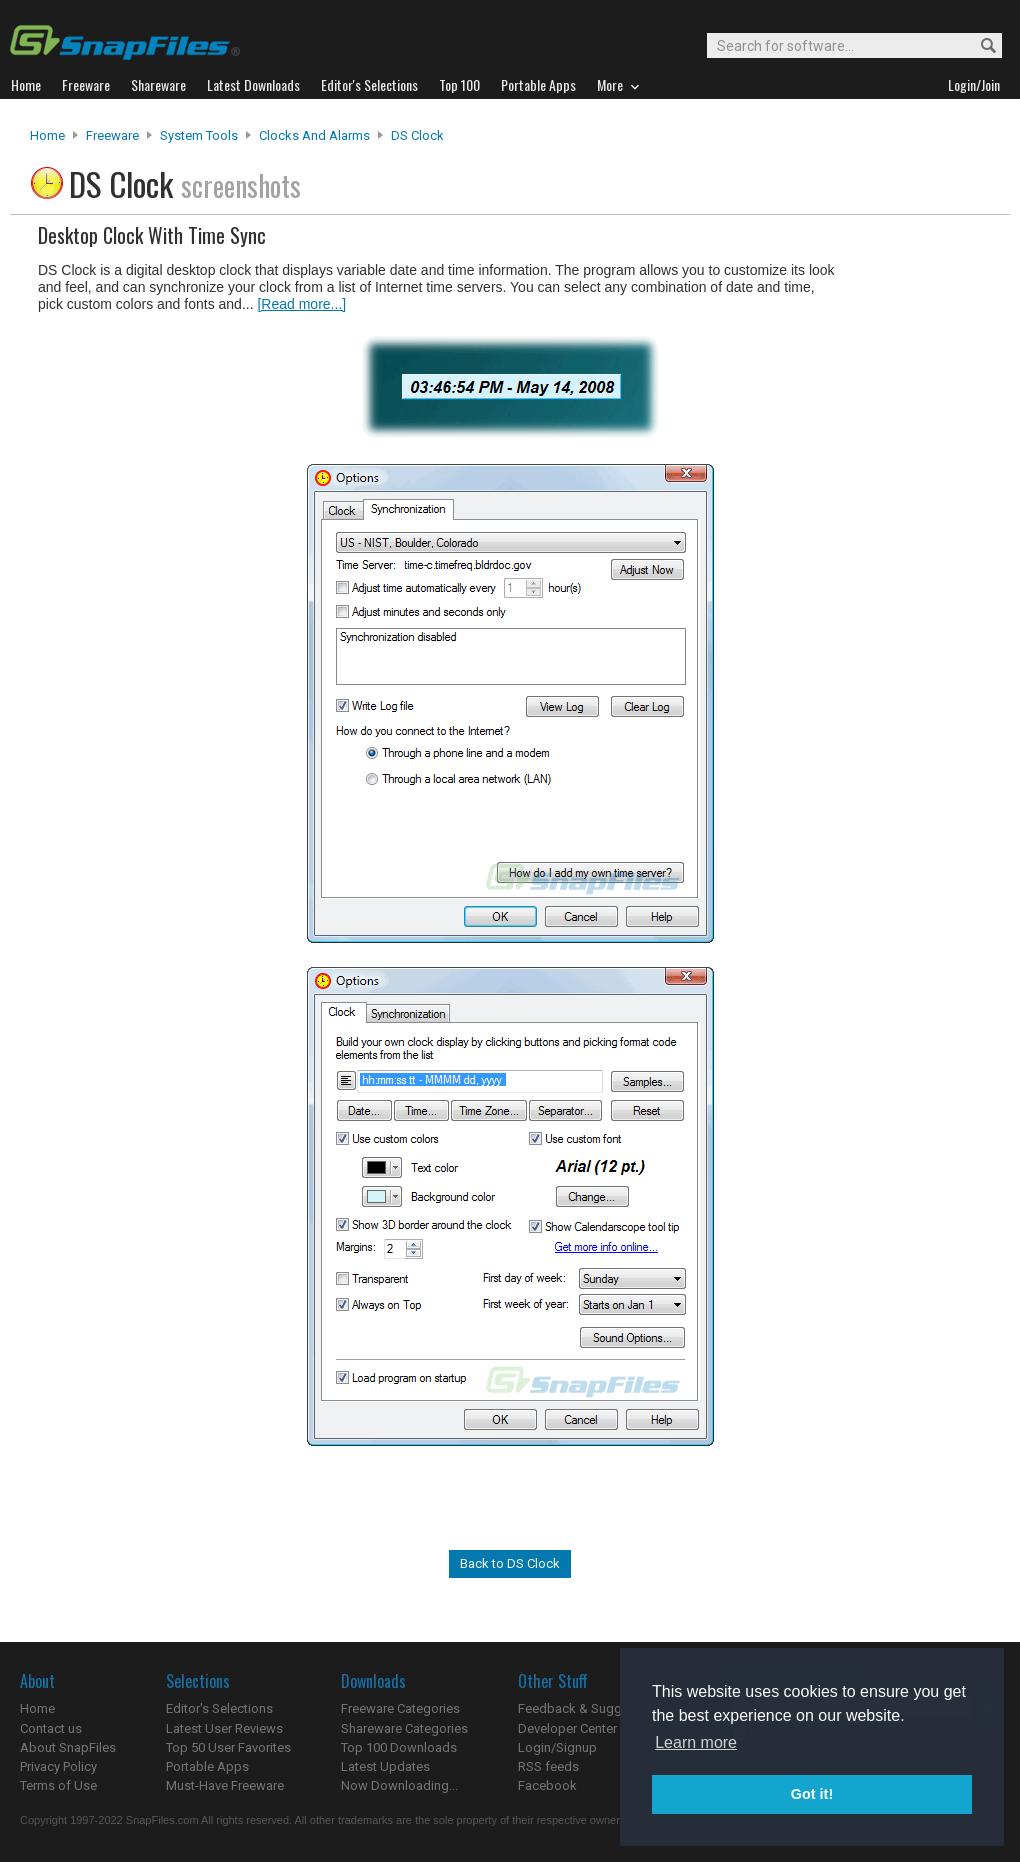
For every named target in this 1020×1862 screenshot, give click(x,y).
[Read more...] (301, 304)
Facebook (547, 1785)
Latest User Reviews (224, 1728)
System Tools (199, 135)
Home (47, 135)
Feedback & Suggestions (591, 1708)
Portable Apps (207, 1766)
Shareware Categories (404, 1728)
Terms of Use (58, 1785)
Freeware (112, 135)
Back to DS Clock (510, 1563)
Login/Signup (557, 1747)
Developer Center (567, 1728)
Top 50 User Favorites (228, 1747)
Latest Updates (385, 1766)
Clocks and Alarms (314, 135)
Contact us (51, 1728)
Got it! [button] (812, 1794)
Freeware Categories (400, 1708)
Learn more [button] (696, 1742)
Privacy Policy (58, 1766)
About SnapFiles (68, 1747)
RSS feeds (548, 1766)
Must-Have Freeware (225, 1785)
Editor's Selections (219, 1708)
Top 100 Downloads (399, 1747)
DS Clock (417, 135)
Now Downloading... (399, 1785)
